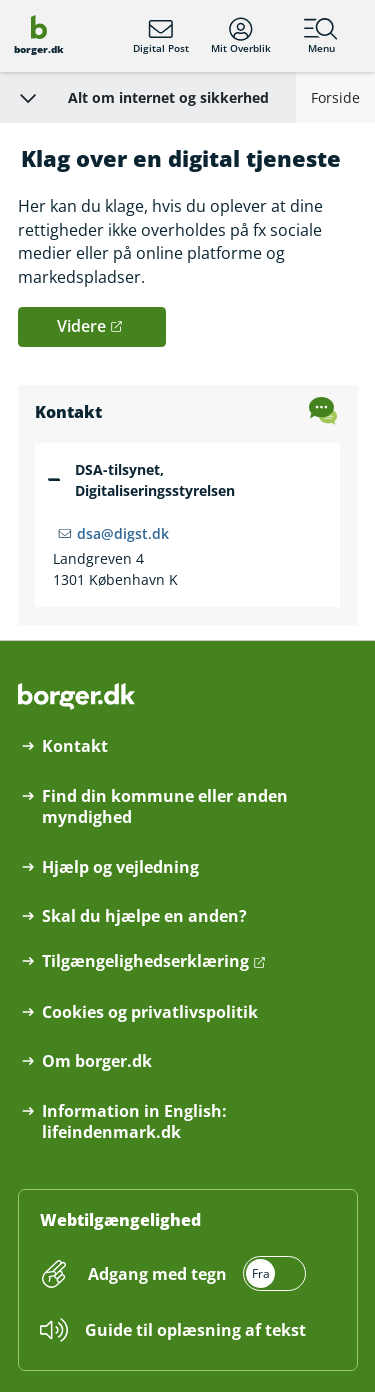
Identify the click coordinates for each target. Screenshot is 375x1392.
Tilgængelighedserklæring (145, 961)
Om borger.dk (97, 1061)
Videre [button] (81, 326)
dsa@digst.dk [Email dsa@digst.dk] (123, 533)
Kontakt (75, 746)
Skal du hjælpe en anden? (144, 916)
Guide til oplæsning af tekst (195, 1330)
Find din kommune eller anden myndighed (165, 807)
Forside (335, 97)
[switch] (195, 1273)
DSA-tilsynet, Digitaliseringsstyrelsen (155, 480)
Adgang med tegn (157, 1274)
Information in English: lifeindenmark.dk (134, 1122)
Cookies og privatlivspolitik (150, 1012)
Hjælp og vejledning (120, 867)
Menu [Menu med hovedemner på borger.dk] (321, 36)
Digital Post (161, 36)
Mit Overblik (241, 36)
